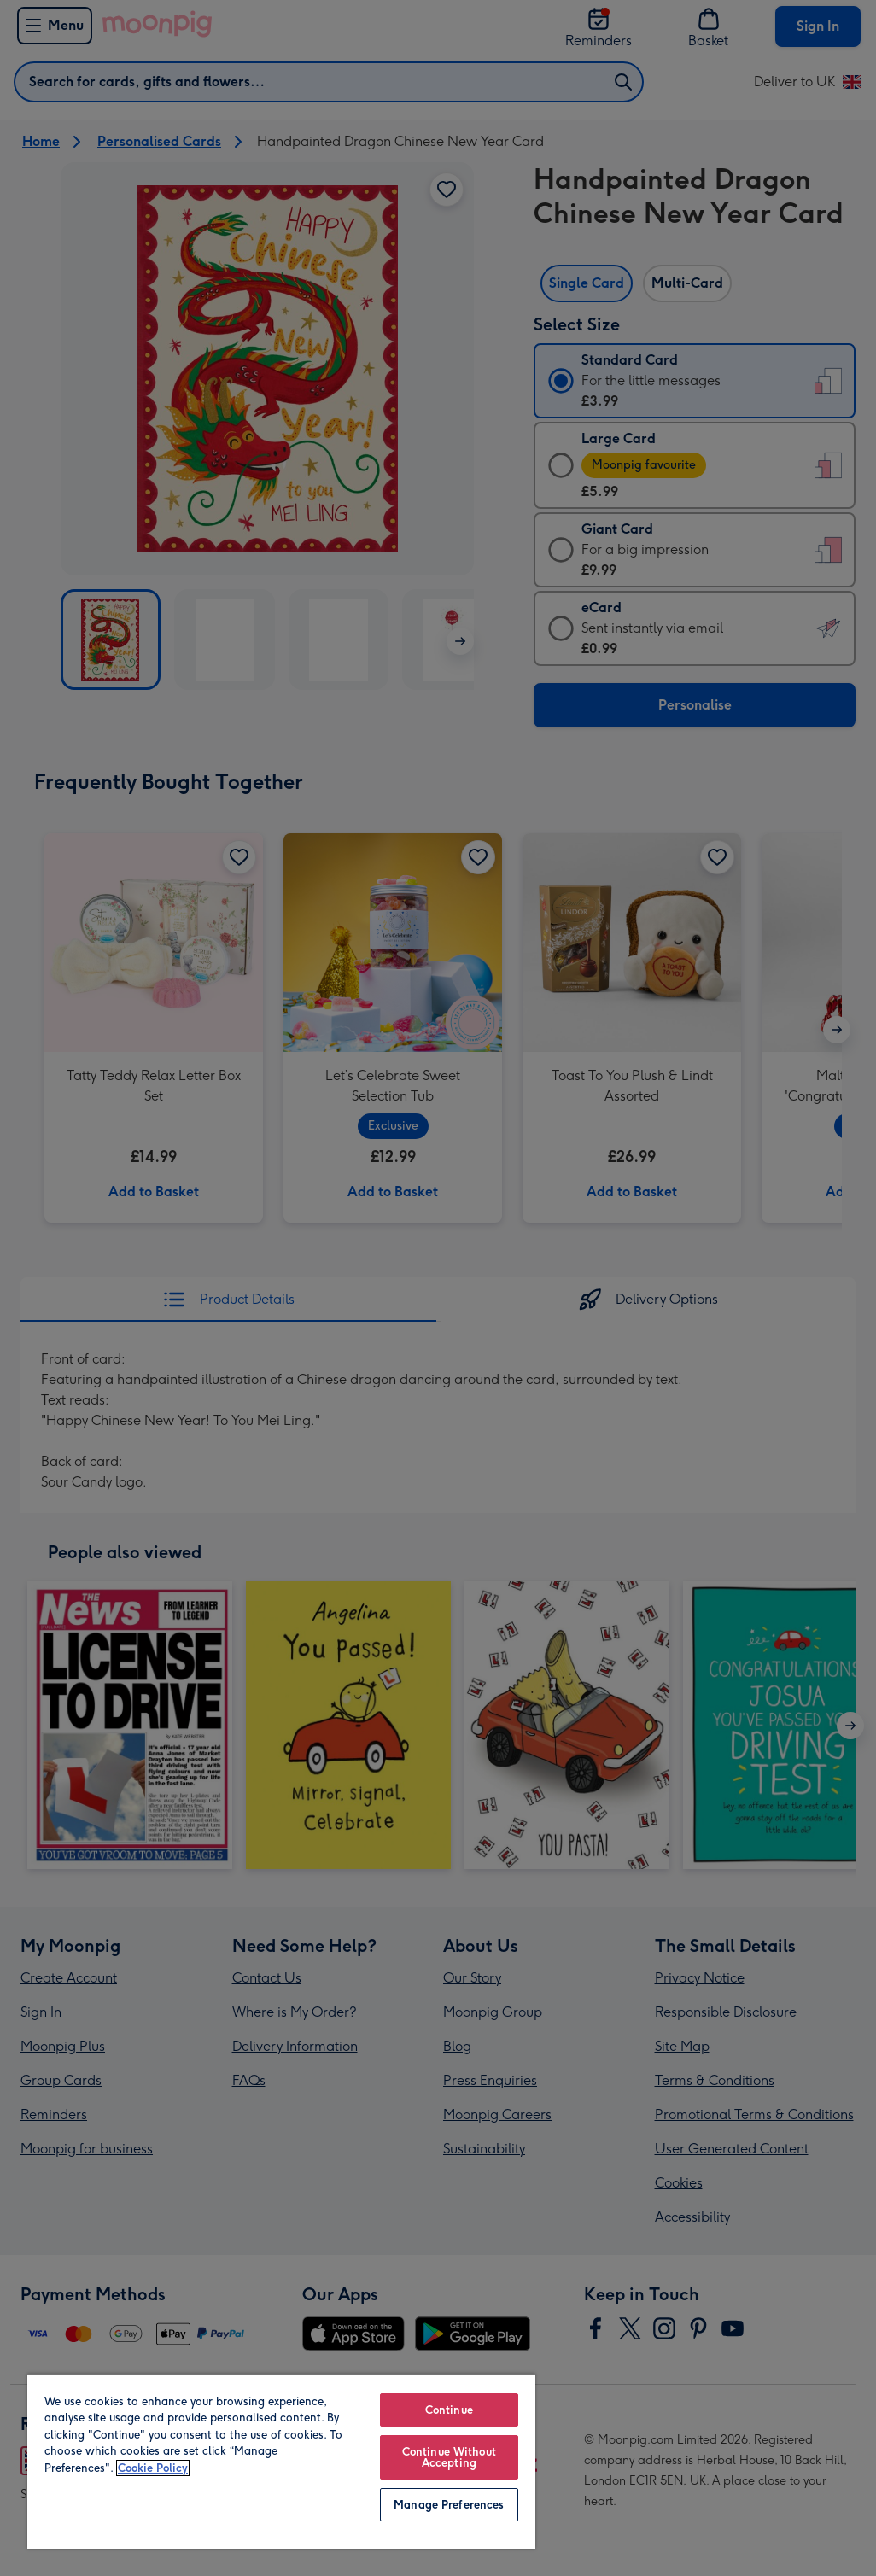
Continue (449, 2410)
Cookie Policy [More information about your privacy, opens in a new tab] (153, 2468)
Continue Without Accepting (449, 2457)
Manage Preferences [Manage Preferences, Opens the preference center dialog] (449, 2504)
